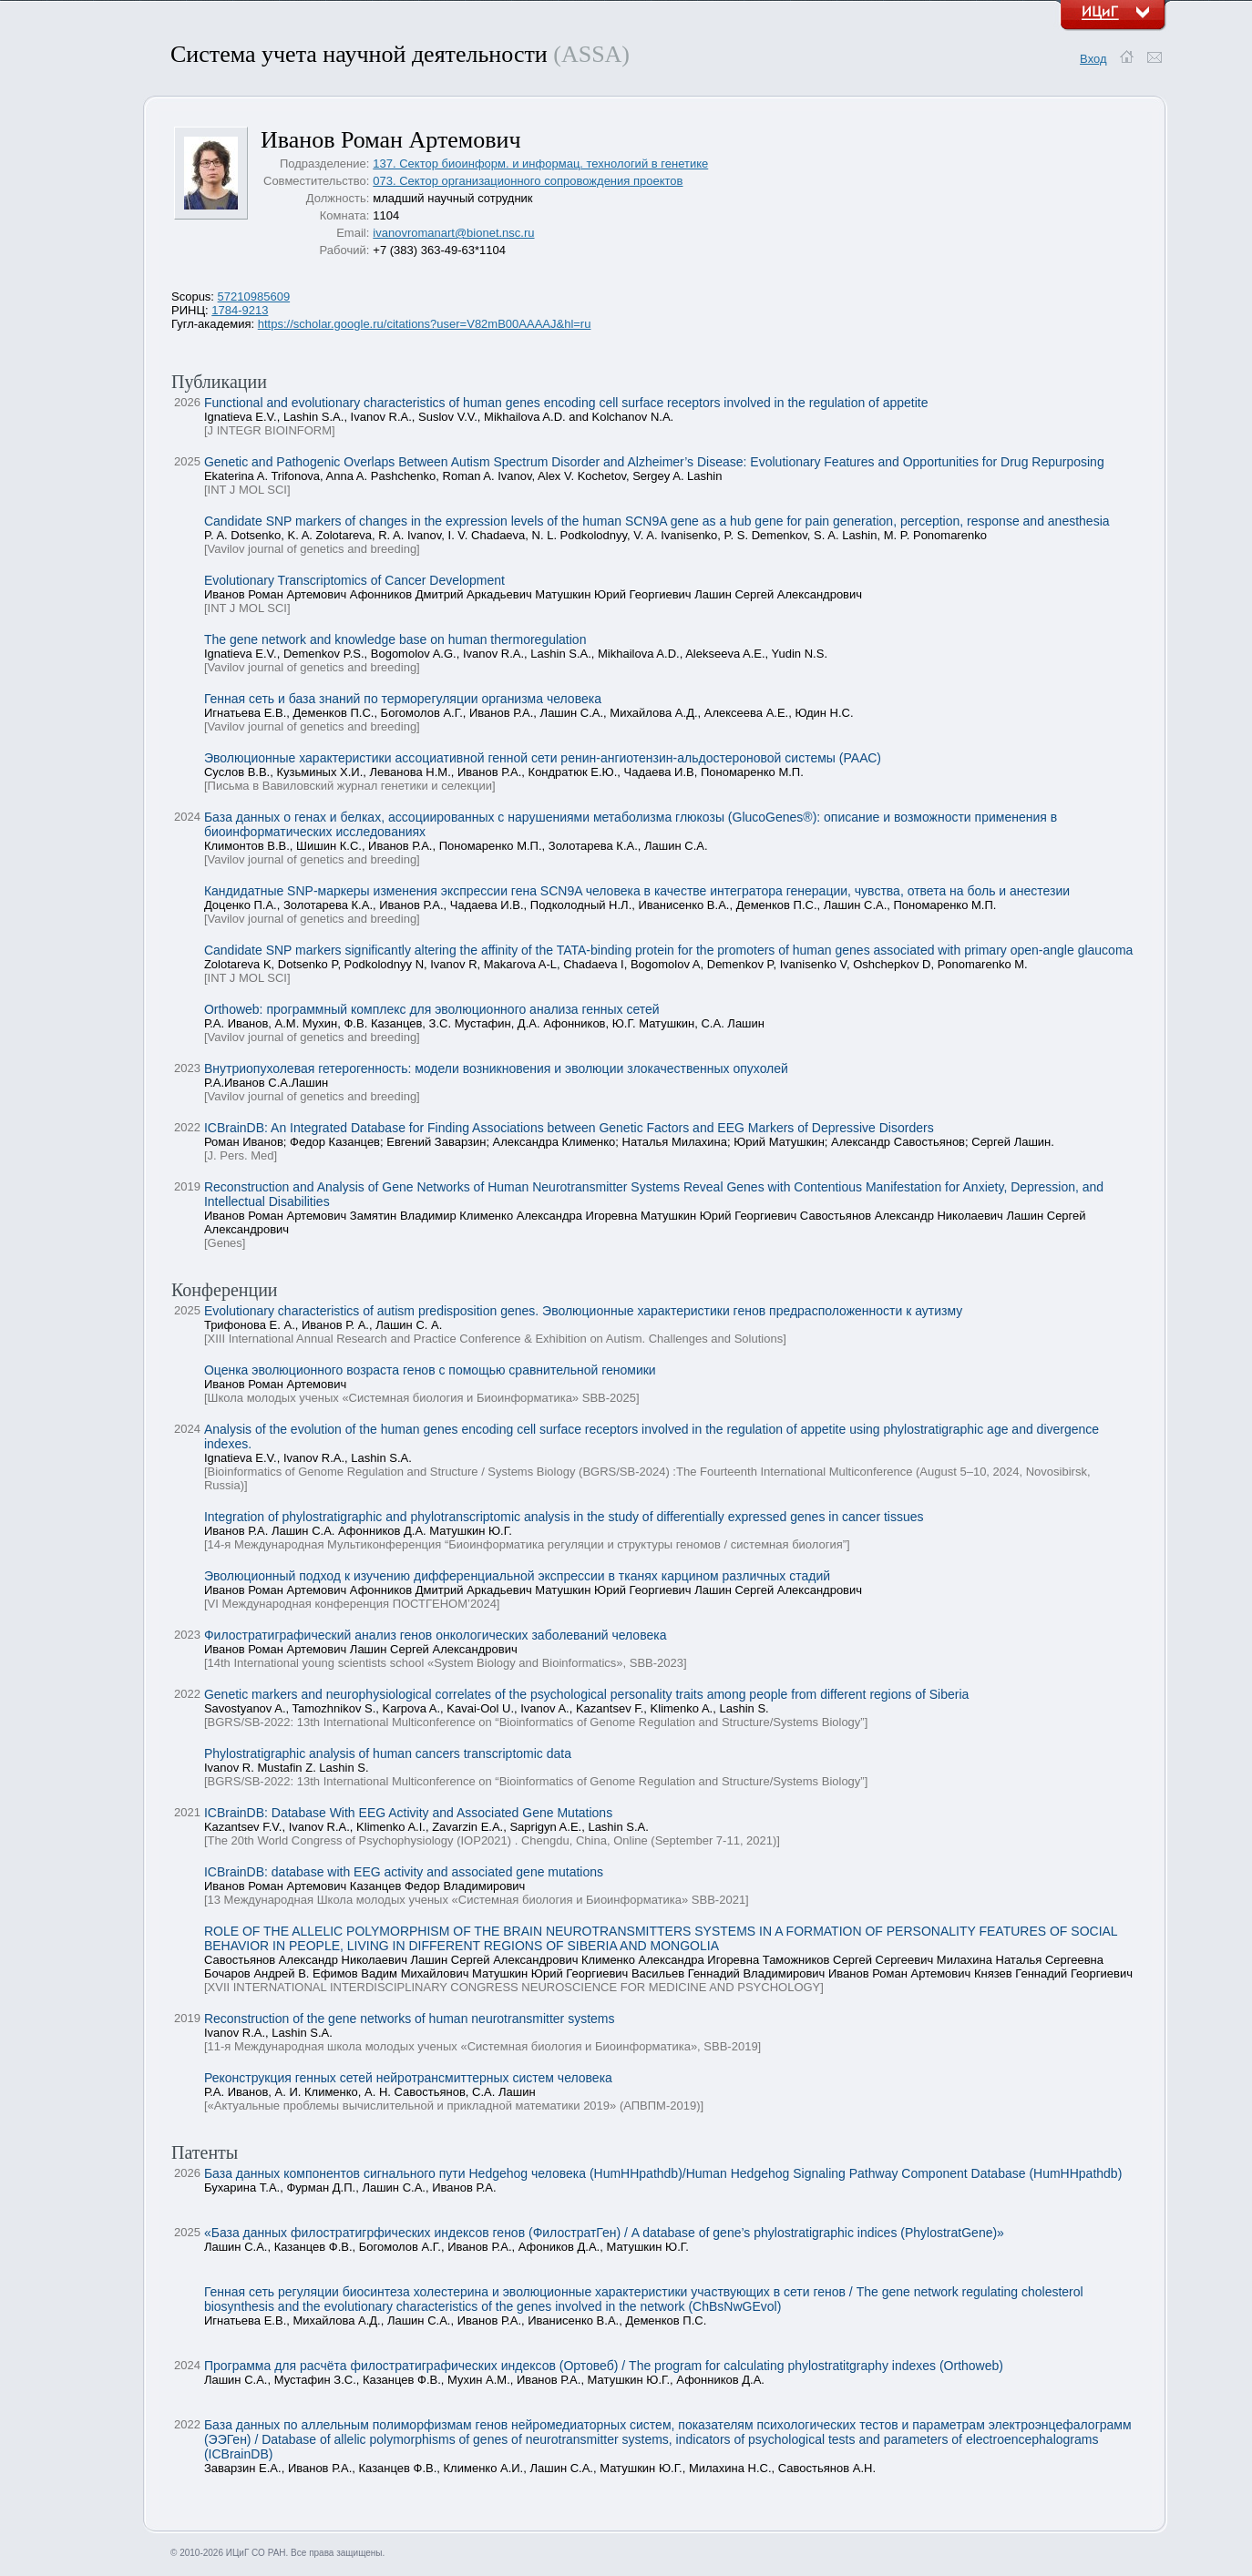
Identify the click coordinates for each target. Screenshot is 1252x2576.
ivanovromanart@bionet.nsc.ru (453, 233)
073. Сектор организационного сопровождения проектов (527, 181)
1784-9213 (239, 310)
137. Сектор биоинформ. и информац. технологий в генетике (540, 163)
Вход (1093, 59)
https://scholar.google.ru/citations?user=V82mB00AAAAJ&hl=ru (424, 324)
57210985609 (254, 296)
